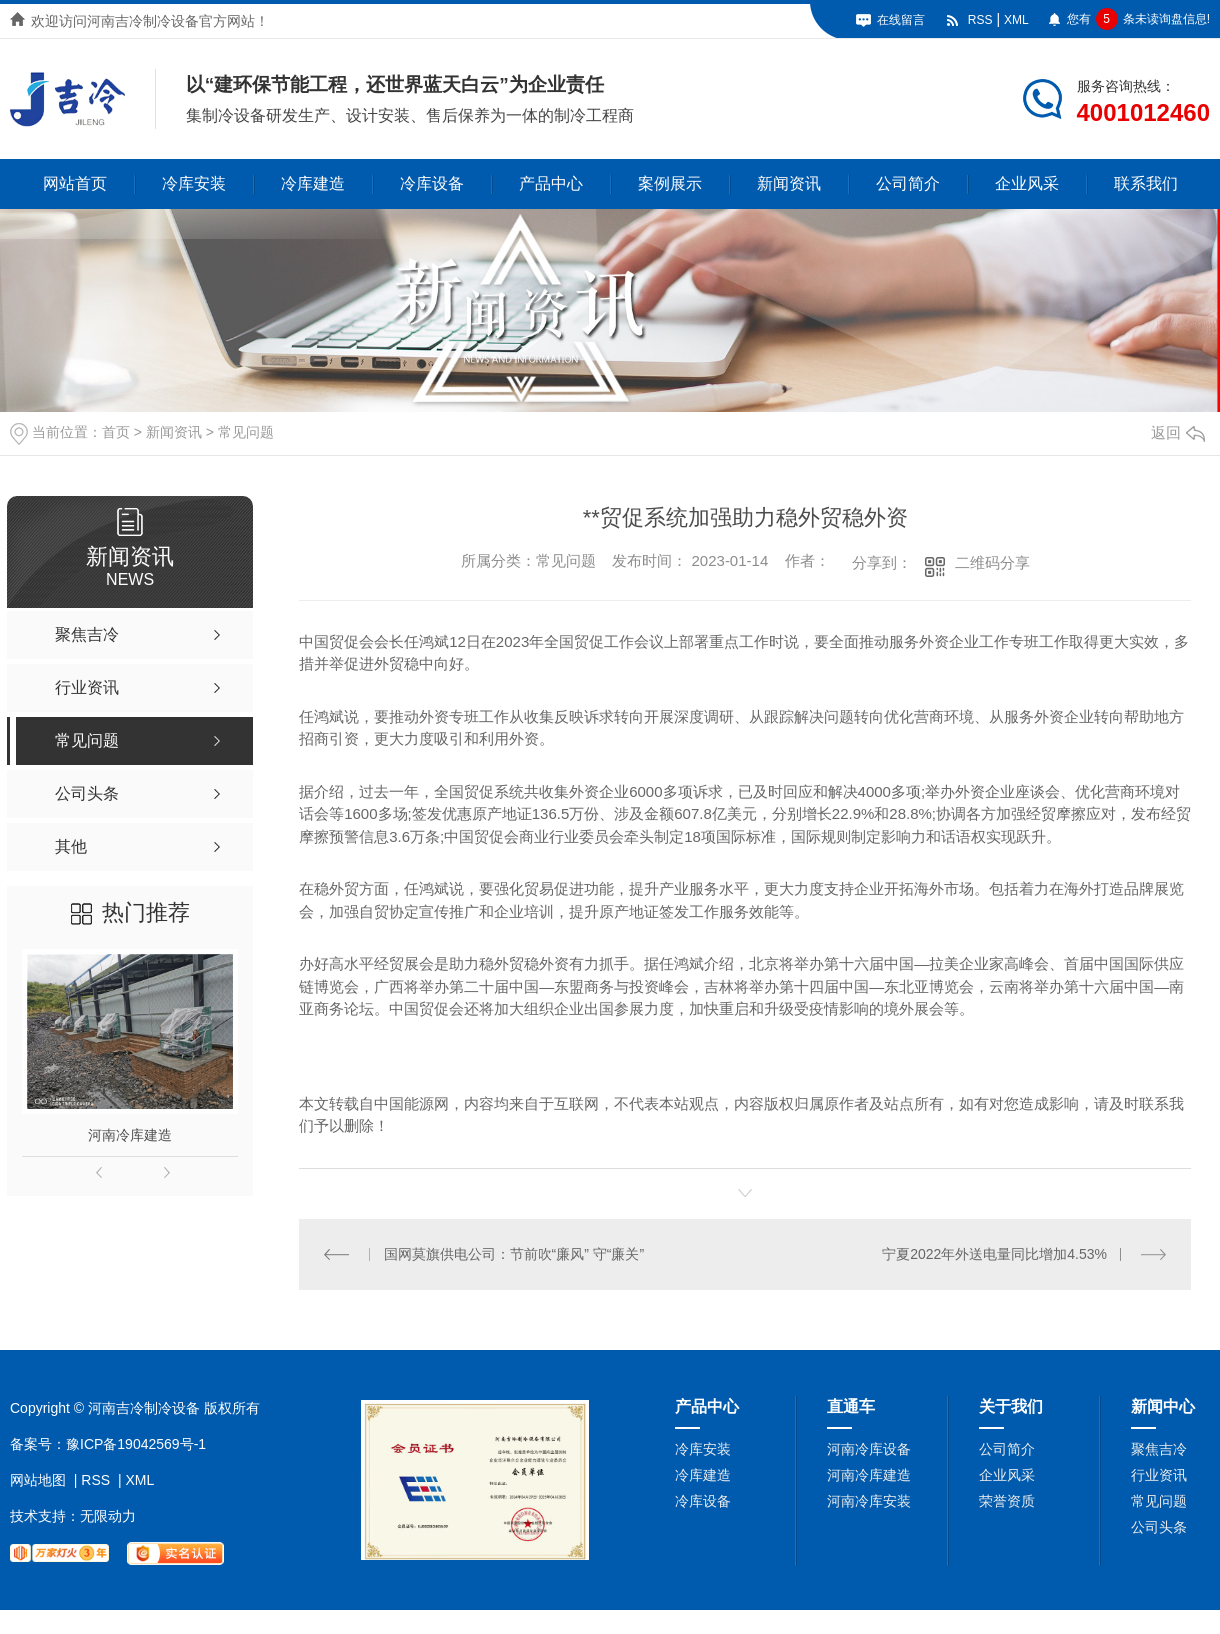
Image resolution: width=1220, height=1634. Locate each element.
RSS (980, 20)
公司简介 (908, 183)
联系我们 (1146, 183)
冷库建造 (313, 183)
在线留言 (901, 20)
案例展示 (670, 183)
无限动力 (108, 1515)
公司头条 (1159, 1526)
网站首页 (75, 183)
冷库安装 (194, 183)
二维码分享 (992, 562)
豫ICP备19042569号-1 (136, 1443)
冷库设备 (432, 183)
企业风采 (1027, 183)
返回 (1178, 432)
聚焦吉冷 (1159, 1448)
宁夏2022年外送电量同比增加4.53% (994, 1254)
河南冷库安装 (869, 1500)
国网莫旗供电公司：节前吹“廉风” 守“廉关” (513, 1254)
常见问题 (246, 432)
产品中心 (551, 183)
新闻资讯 (789, 183)
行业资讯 (1159, 1474)
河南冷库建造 (130, 1135)
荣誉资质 (1007, 1500)
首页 (116, 432)
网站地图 (38, 1479)
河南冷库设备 (869, 1448)
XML (1016, 20)
